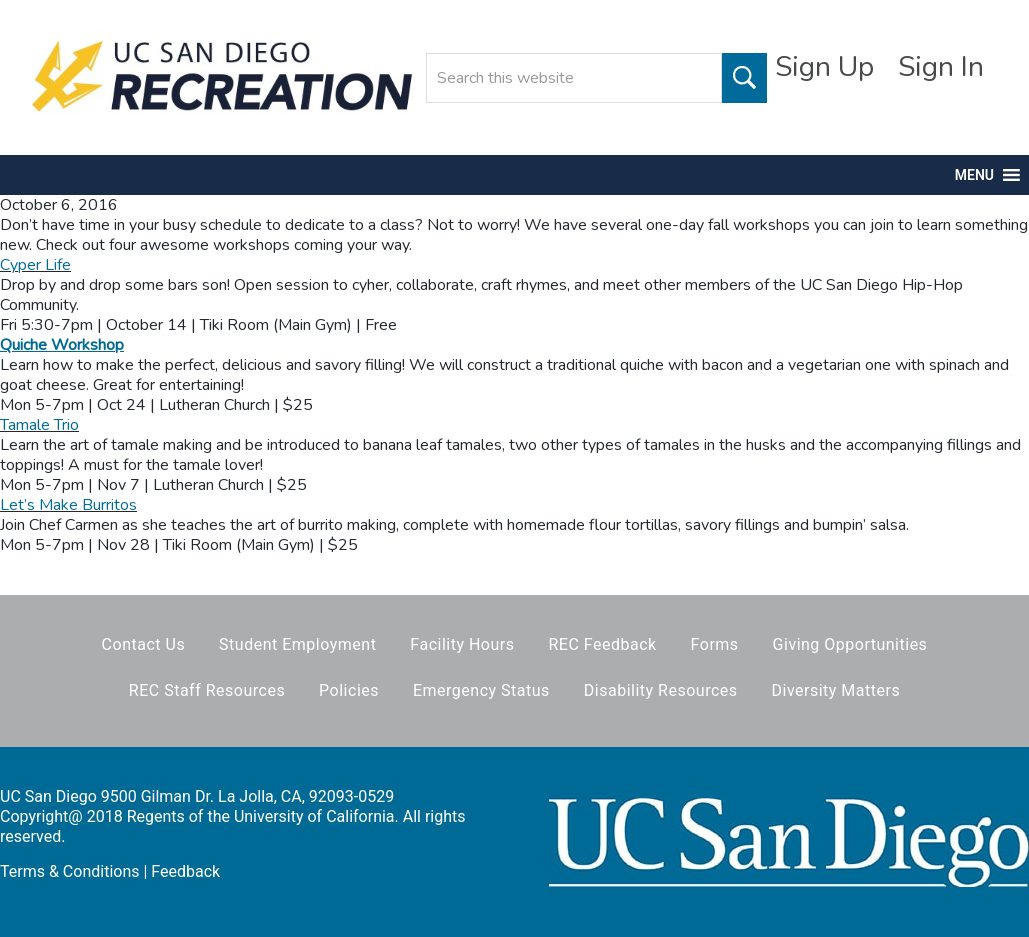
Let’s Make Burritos (68, 505)
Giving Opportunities (850, 644)
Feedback (185, 871)
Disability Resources (661, 690)
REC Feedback (602, 644)
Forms (715, 644)
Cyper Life (35, 265)
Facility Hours (462, 644)
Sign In (941, 67)
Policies (349, 690)
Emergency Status (481, 690)
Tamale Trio (39, 425)
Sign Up (824, 67)
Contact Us (144, 644)
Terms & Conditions (70, 871)
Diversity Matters (836, 690)
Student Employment (297, 644)
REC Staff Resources (207, 690)
